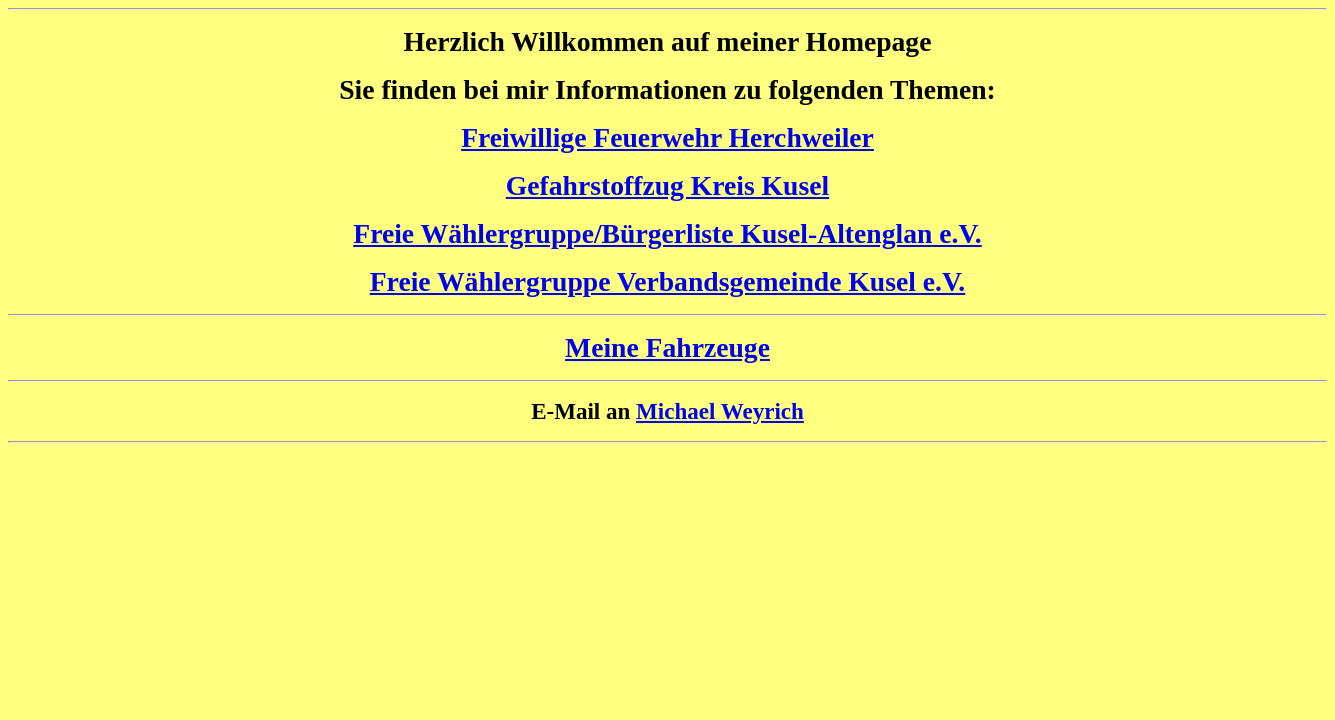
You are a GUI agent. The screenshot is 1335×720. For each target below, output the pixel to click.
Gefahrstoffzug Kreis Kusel (667, 185)
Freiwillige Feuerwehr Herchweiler (667, 137)
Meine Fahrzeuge (667, 347)
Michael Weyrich (720, 411)
